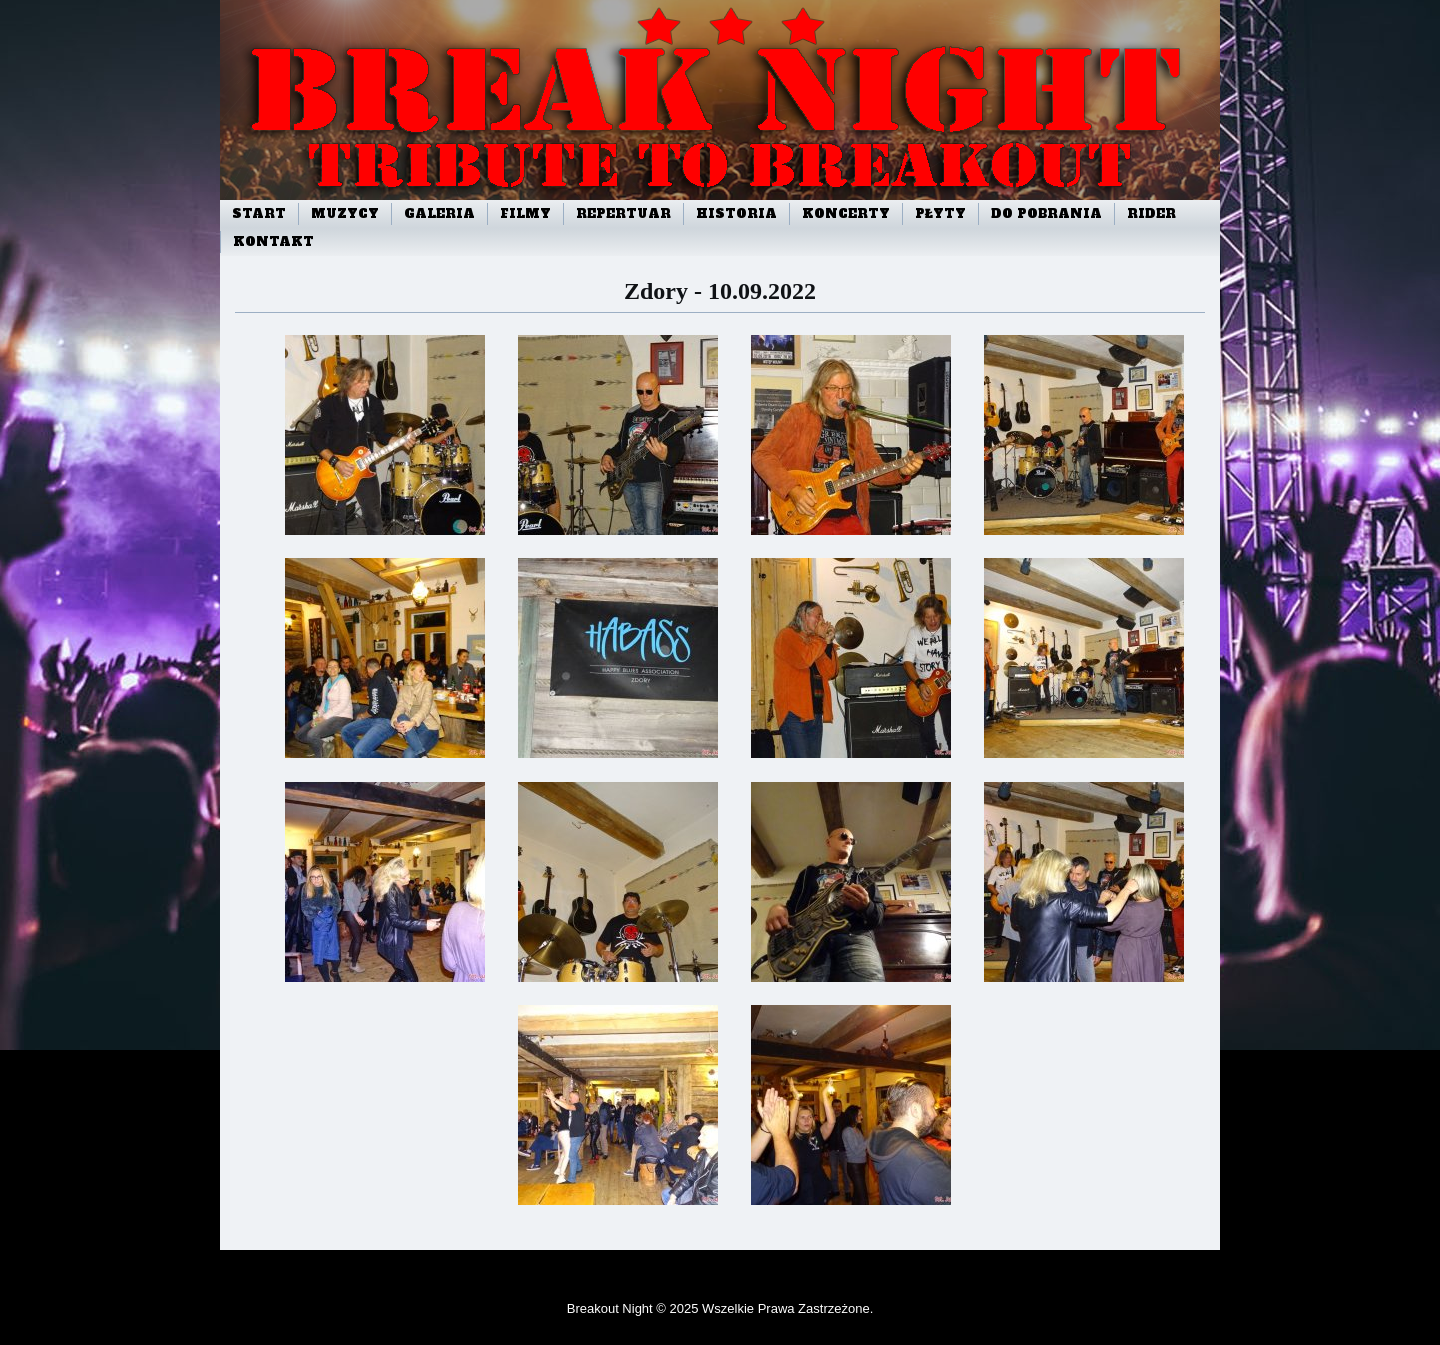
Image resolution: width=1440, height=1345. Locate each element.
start (259, 214)
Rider (1151, 214)
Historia (736, 214)
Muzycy (345, 214)
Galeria (439, 214)
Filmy (525, 214)
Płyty (940, 214)
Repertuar (623, 214)
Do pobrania (1046, 214)
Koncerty (846, 214)
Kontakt (273, 242)
